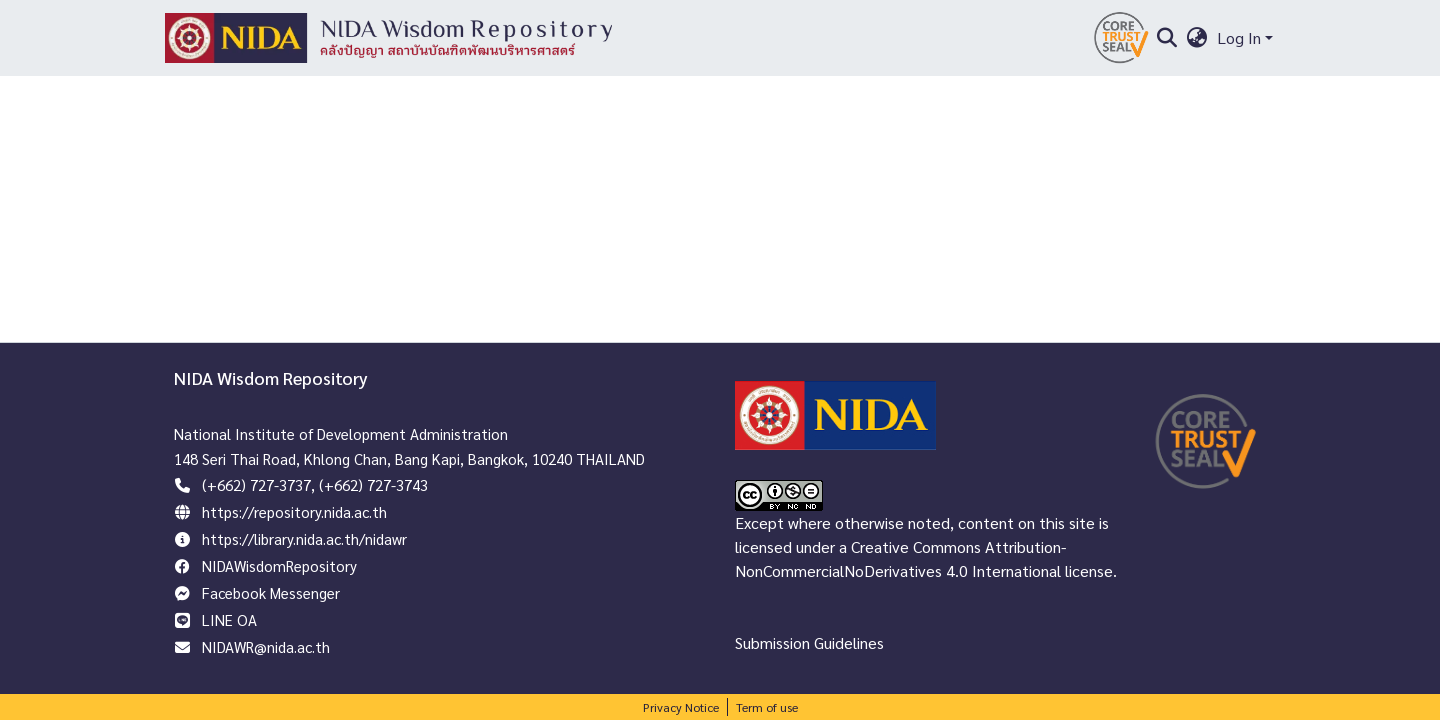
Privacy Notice (681, 707)
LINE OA (229, 619)
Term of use (767, 707)
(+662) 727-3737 (256, 484)
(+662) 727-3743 (373, 484)
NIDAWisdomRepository (279, 565)
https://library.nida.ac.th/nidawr (304, 538)
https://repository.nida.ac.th (294, 511)
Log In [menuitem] (1239, 37)
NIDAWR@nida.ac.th (266, 646)
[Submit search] (1166, 38)
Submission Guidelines (809, 642)
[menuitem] (1197, 38)
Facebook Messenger (271, 592)
